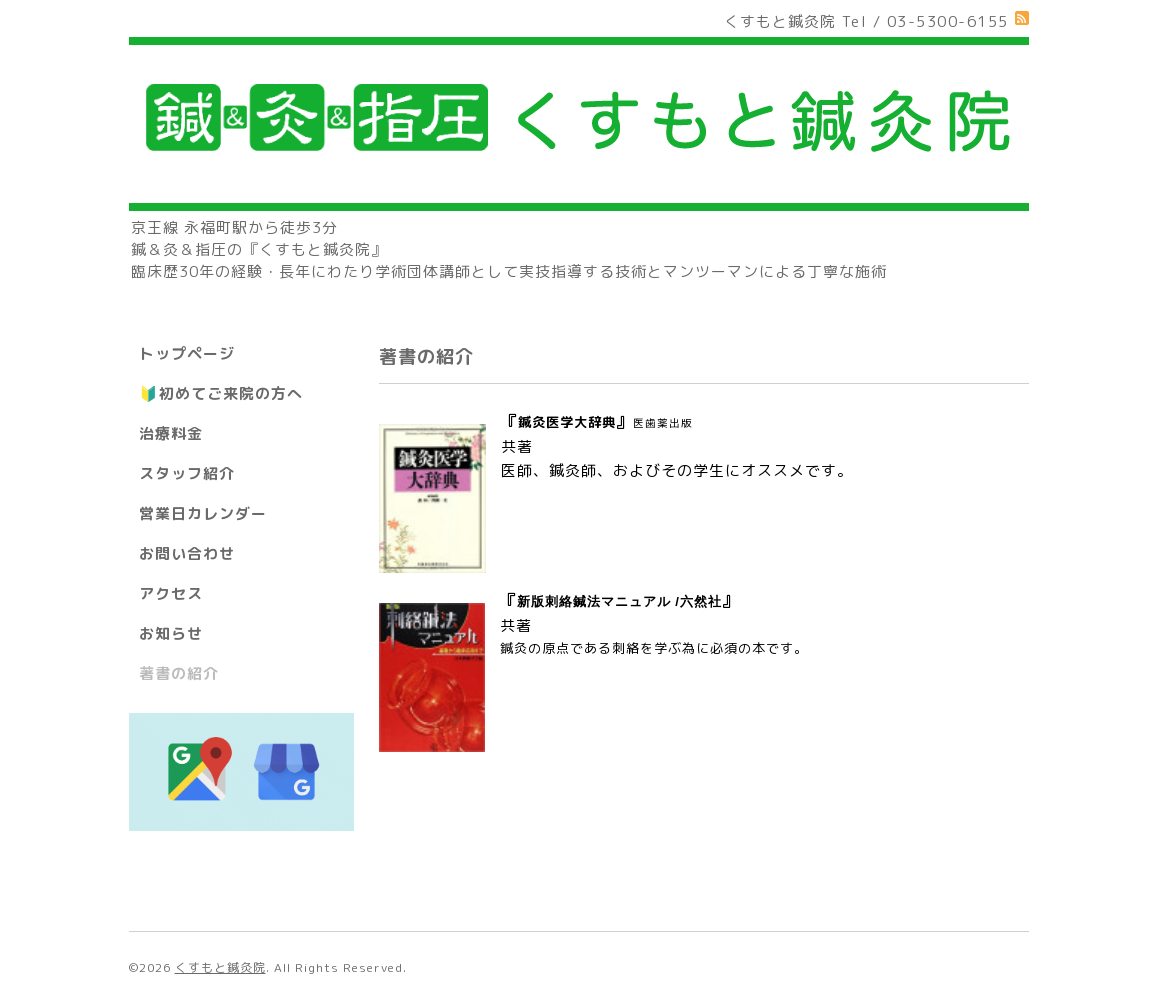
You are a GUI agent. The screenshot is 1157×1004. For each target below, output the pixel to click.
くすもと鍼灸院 (220, 967)
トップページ (187, 353)
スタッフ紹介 (187, 473)
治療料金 (171, 433)
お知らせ (171, 633)
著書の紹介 (179, 673)
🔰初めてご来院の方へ (221, 393)
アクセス (171, 593)
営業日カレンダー (203, 513)
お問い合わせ (187, 553)
